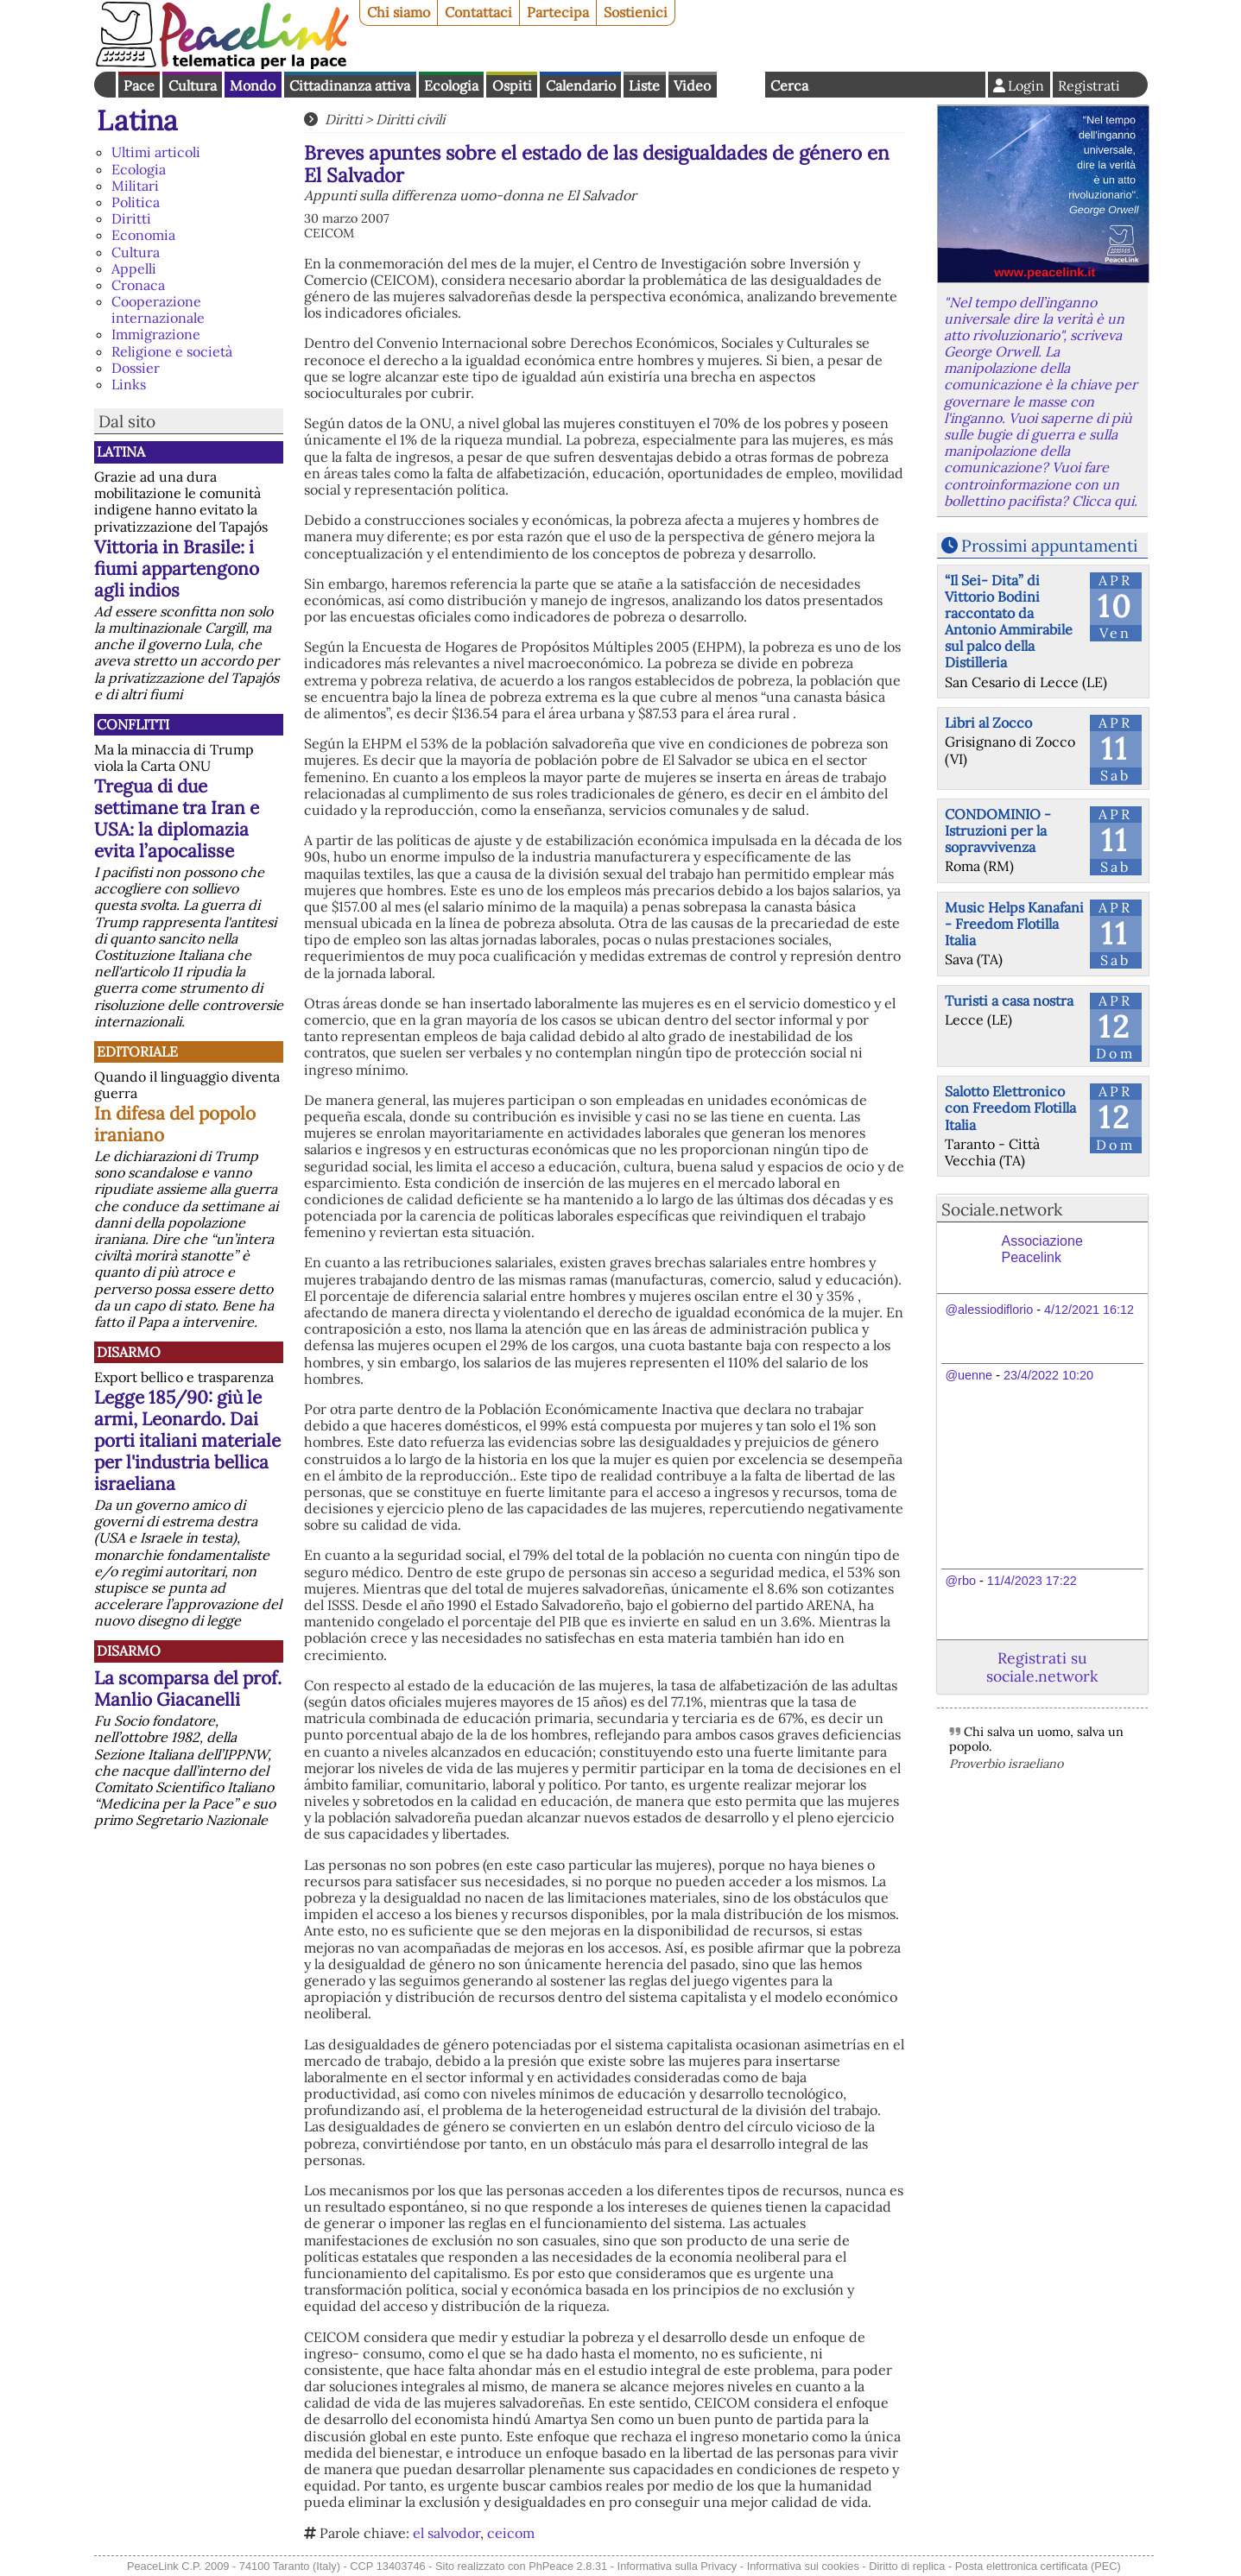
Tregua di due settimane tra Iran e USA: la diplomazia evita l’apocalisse (176, 818)
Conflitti (133, 724)
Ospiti (512, 85)
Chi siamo (398, 12)
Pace (139, 85)
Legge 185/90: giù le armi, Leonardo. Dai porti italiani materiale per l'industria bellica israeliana (187, 1440)
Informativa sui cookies (803, 2566)
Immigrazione (155, 334)
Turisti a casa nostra (1009, 1000)
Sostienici (636, 12)
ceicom (511, 2532)
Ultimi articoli (155, 152)
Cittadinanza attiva (349, 85)
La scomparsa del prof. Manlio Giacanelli (188, 1688)
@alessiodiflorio (990, 1309)
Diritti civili (410, 119)
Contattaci (478, 12)
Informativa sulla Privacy (677, 2566)
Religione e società (171, 351)
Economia (143, 234)
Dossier (135, 367)
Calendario (581, 85)
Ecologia (451, 85)
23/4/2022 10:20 (1048, 1375)
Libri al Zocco (988, 722)
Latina (137, 120)
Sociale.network (1001, 1209)
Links (128, 384)
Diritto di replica (907, 2566)
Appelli (133, 268)
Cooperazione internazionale (158, 309)
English (741, 85)
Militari (135, 185)
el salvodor (446, 2532)
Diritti (131, 218)
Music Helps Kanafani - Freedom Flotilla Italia (1014, 924)
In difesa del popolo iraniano (175, 1124)
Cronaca (138, 285)
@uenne (969, 1375)
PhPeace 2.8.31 (568, 2566)
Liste (644, 85)
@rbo (961, 1581)
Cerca (789, 85)
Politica (135, 202)
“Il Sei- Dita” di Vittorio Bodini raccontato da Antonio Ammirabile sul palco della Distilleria (1009, 621)
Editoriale (137, 1051)
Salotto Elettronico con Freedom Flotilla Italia (1010, 1108)
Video (692, 85)
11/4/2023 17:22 (1032, 1581)
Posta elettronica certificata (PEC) (1038, 2566)
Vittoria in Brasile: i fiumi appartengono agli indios (176, 568)
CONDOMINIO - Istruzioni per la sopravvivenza (998, 830)
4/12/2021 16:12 (1089, 1309)
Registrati (1089, 85)
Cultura (192, 85)
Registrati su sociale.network (1042, 1667)
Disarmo (129, 1352)
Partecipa (558, 12)
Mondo (252, 85)
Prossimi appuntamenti (1049, 545)
